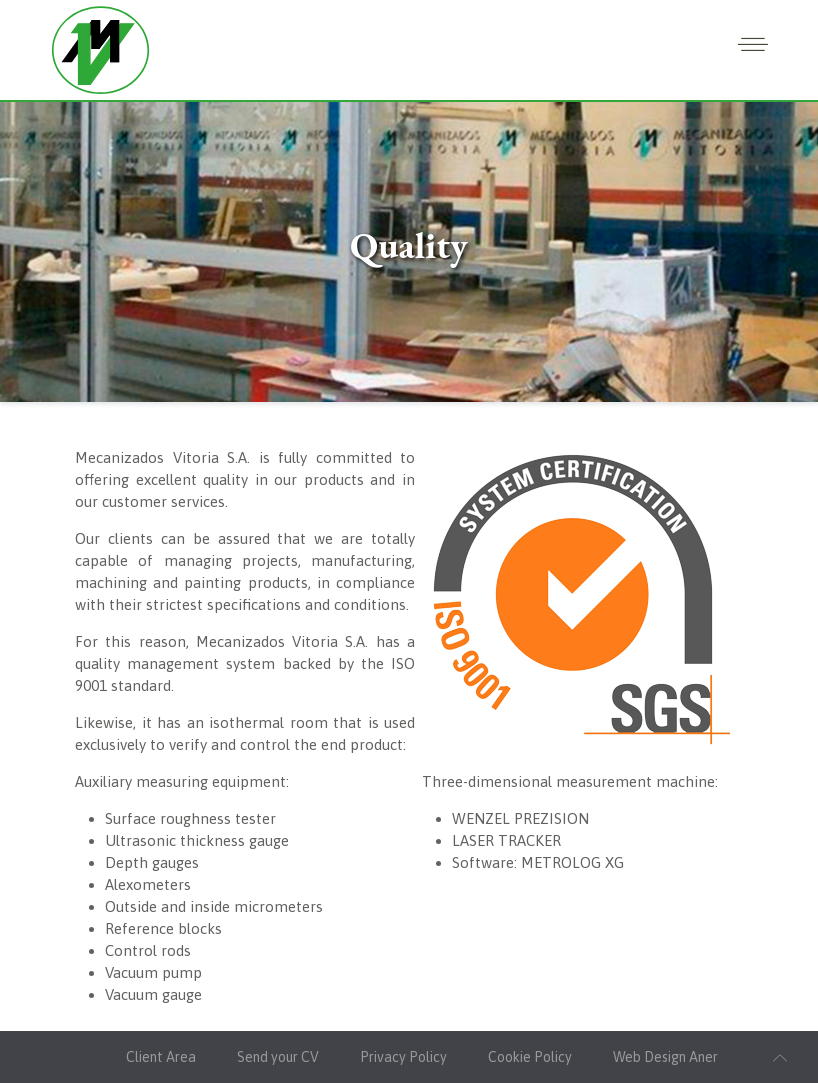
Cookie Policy (530, 1057)
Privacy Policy (403, 1057)
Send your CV (278, 1057)
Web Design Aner (665, 1057)
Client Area (161, 1057)
